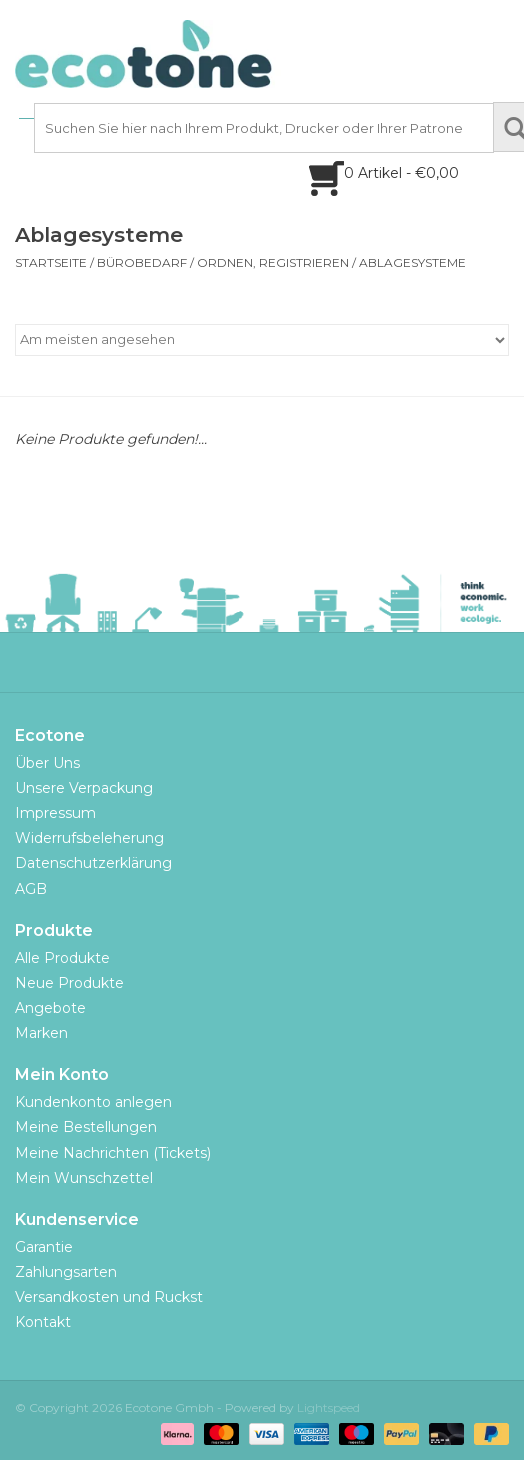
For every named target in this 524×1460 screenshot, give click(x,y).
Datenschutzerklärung (93, 863)
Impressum (55, 813)
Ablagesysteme (412, 262)
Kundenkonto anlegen (93, 1102)
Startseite (51, 262)
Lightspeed (328, 1407)
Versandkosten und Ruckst (109, 1297)
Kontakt (43, 1322)
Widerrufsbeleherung (89, 838)
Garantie (44, 1247)
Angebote (50, 1008)
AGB (31, 889)
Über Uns (47, 763)
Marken (41, 1033)
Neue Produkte (69, 983)
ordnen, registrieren (273, 262)
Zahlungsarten (66, 1272)
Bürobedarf (142, 262)
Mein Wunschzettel (84, 1178)
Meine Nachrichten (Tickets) (113, 1153)
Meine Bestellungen (86, 1127)
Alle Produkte (62, 958)
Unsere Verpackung (84, 788)
